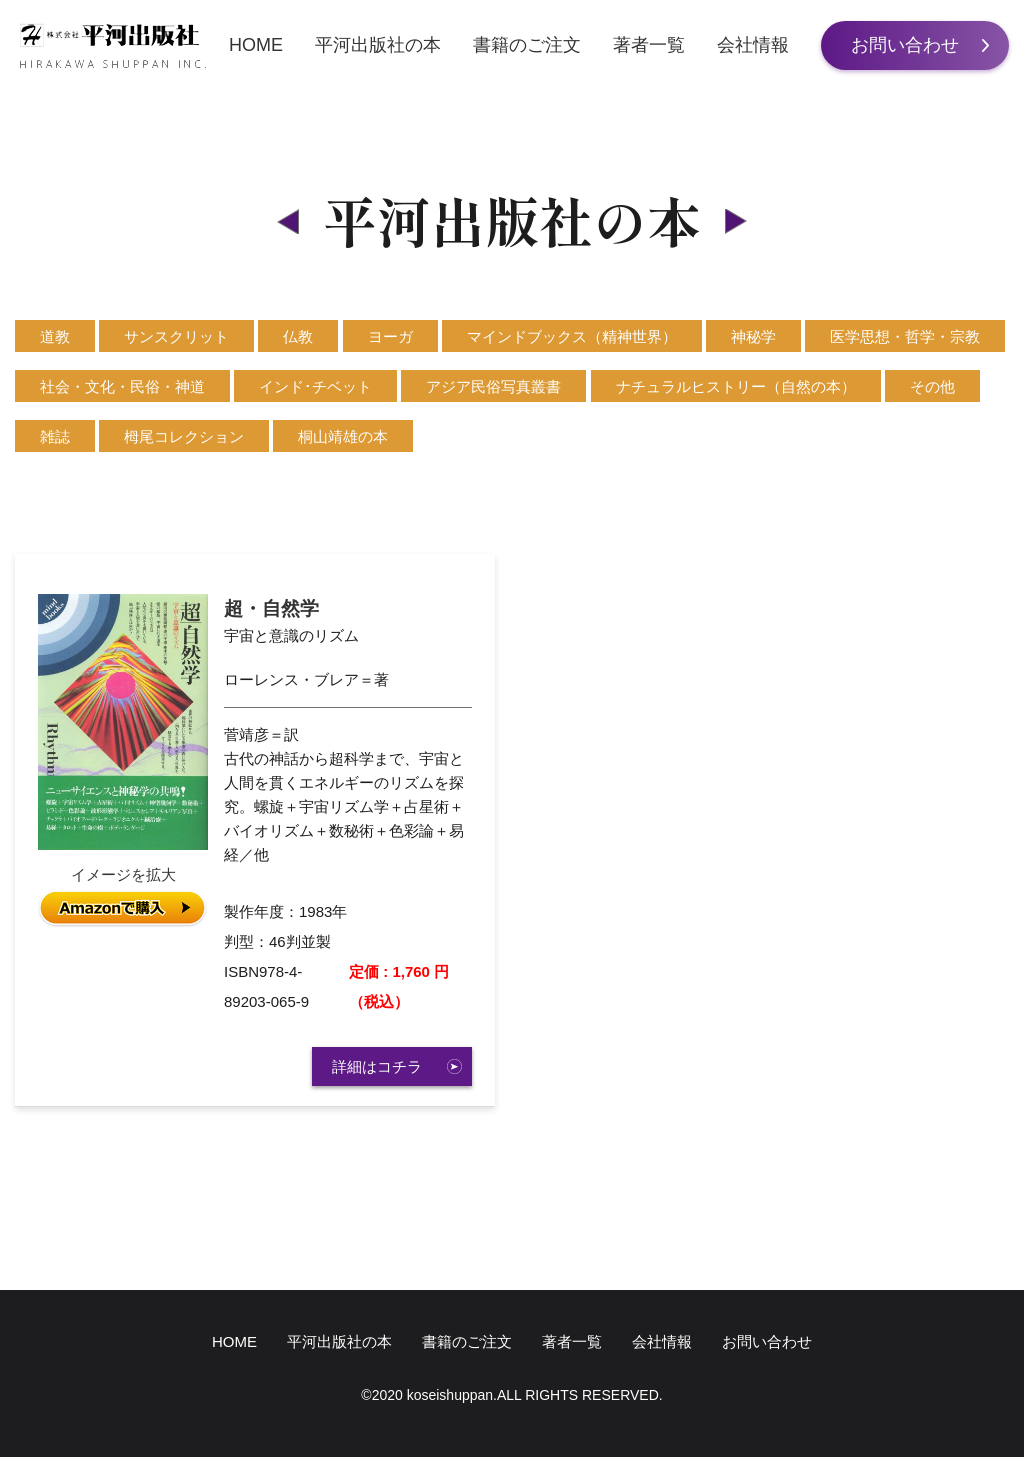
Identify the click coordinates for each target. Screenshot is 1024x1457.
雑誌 (55, 436)
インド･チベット (315, 386)
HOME (256, 45)
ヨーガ (390, 336)
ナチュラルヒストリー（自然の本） (736, 386)
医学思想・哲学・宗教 (905, 336)
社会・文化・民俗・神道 (122, 386)
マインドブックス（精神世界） (572, 336)
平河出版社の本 (378, 45)
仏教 (298, 336)
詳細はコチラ (377, 1066)
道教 (55, 336)
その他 (932, 386)
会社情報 (753, 45)
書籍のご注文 (527, 45)
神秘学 (753, 336)
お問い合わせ (905, 45)
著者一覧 (649, 45)
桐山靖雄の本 (343, 436)
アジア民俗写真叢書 (493, 386)
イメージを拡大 (123, 874)
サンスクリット (176, 336)
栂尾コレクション (184, 436)
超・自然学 (271, 608)
